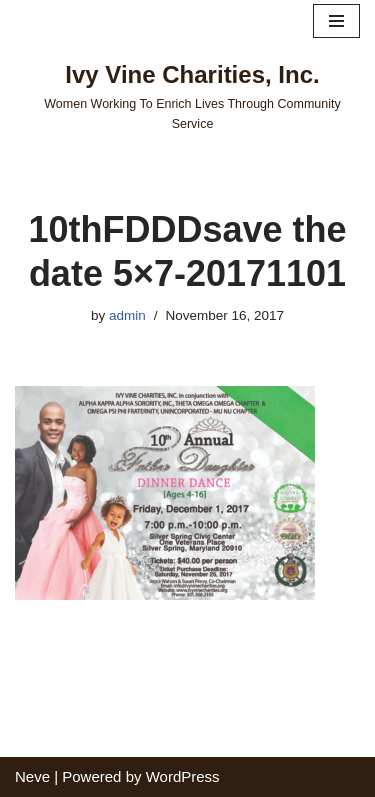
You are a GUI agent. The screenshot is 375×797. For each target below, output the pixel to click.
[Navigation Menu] (336, 21)
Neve (32, 776)
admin (127, 315)
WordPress (183, 776)
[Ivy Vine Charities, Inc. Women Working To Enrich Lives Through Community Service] (187, 95)
